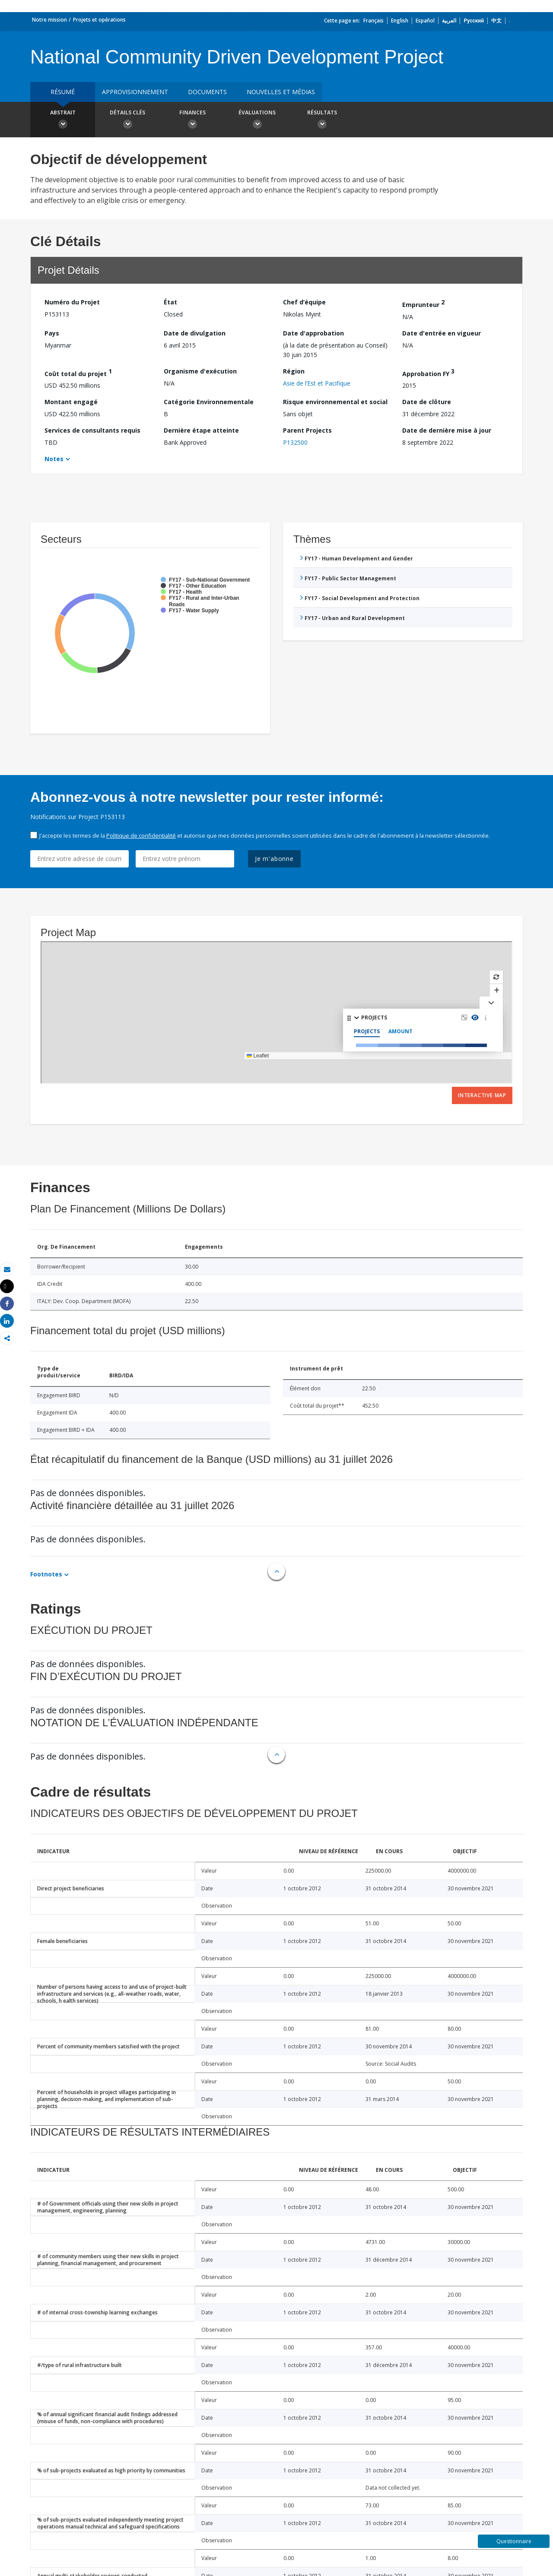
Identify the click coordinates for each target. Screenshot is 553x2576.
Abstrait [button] (62, 120)
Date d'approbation (313, 333)
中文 (496, 20)
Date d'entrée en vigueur (441, 333)
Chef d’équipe (304, 302)
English (399, 20)
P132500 (295, 442)
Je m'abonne (274, 858)
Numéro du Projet (72, 302)
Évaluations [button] (257, 120)
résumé (63, 92)
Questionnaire (513, 2541)
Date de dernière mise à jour (446, 430)
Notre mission (49, 19)
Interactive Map (482, 1095)
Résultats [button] (321, 120)
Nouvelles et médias (281, 92)
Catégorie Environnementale (209, 402)
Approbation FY (428, 372)
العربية (449, 20)
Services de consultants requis (92, 430)
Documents (207, 92)
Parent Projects (307, 430)
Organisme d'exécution (200, 371)
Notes (54, 459)
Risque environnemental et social (335, 402)
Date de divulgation (195, 333)
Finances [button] (192, 120)
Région (294, 371)
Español (425, 20)
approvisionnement (135, 92)
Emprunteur (423, 303)
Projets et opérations (99, 19)
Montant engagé (71, 402)
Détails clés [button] (127, 120)
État (170, 302)
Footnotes (46, 1574)
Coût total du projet (78, 372)
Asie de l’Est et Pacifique (316, 383)
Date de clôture (426, 402)
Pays (51, 333)
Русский (474, 20)
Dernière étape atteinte (201, 430)
